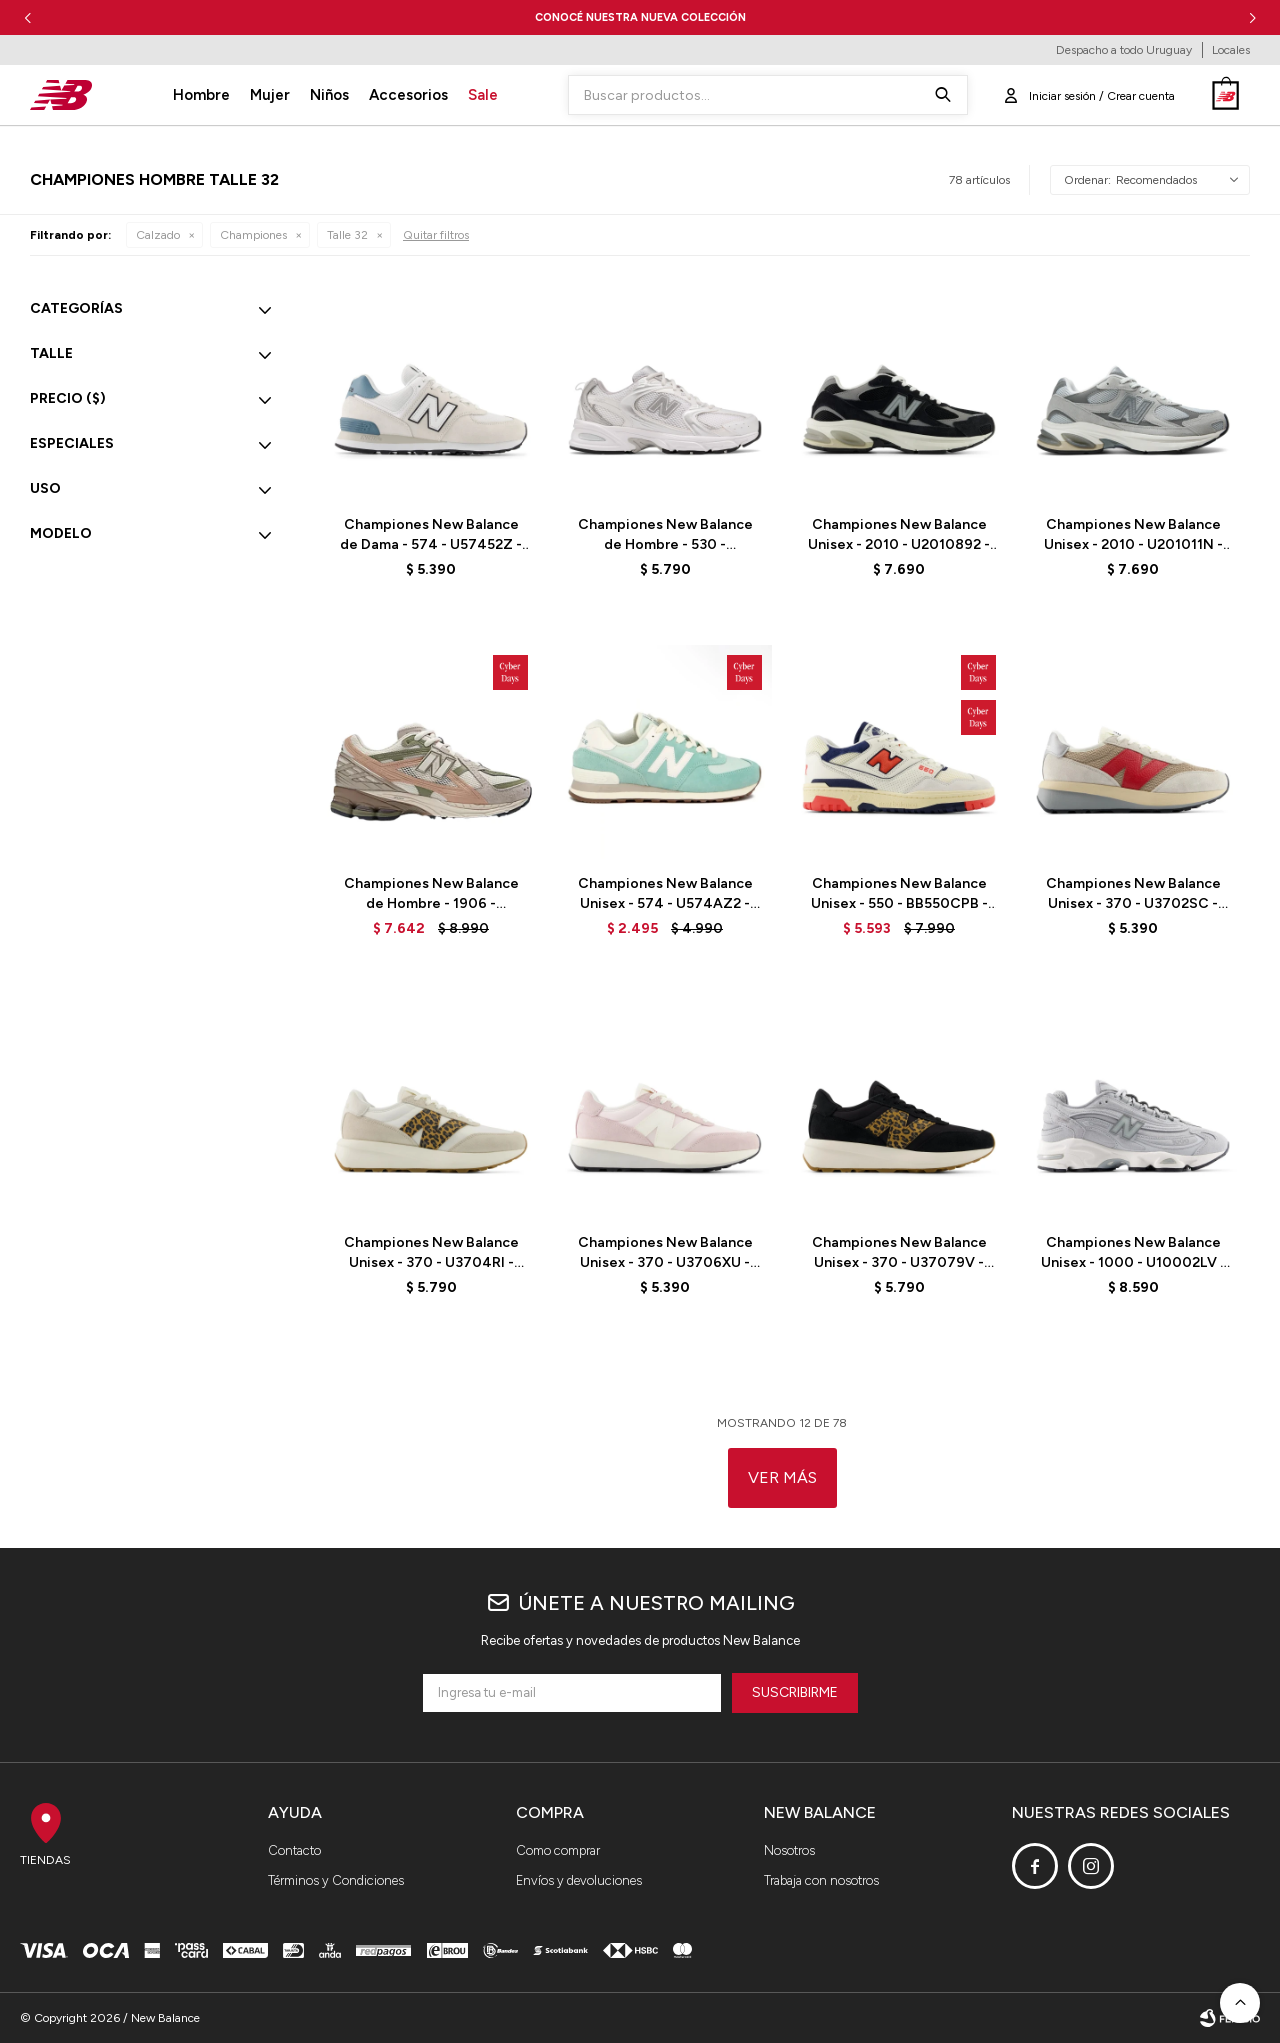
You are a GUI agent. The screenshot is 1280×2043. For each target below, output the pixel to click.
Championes (253, 235)
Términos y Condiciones (336, 1880)
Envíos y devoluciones (579, 1880)
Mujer (270, 95)
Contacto (294, 1850)
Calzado (158, 235)
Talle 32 (347, 235)
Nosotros (789, 1850)
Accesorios (408, 95)
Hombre (201, 95)
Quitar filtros (436, 235)
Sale (483, 95)
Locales (1231, 50)
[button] (1252, 17)
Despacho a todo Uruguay (1124, 50)
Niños (329, 95)
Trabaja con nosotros (821, 1880)
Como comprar (558, 1850)
